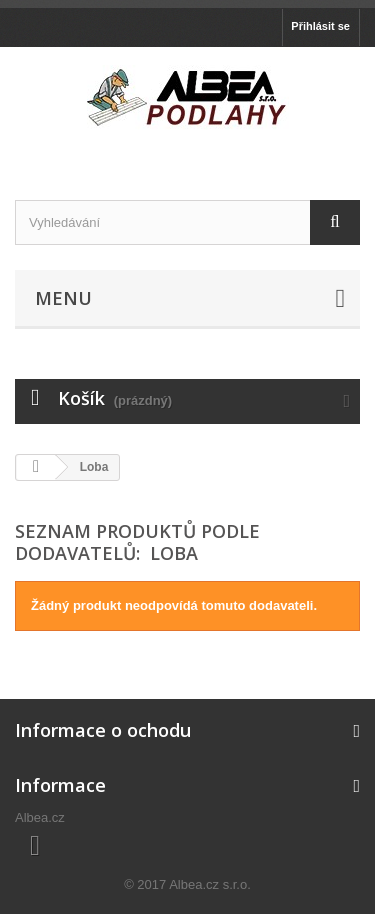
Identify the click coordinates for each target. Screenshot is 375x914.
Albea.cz (40, 817)
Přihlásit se (320, 26)
